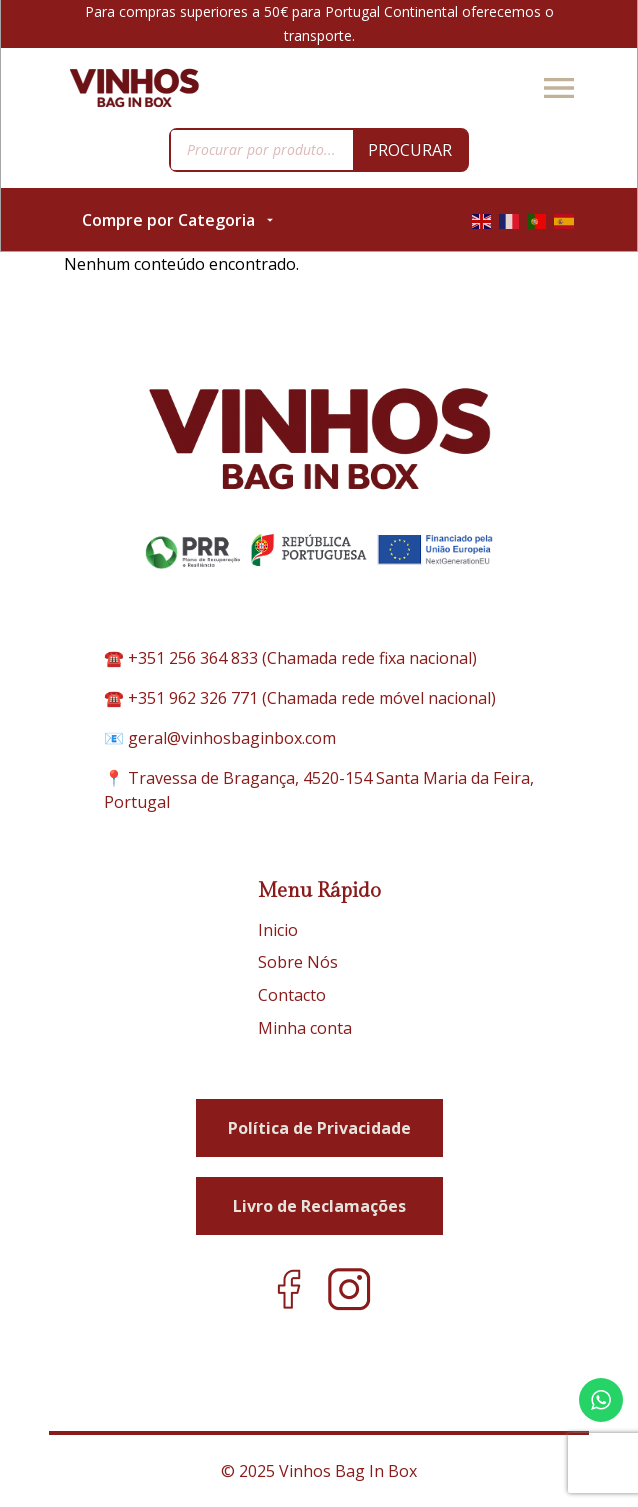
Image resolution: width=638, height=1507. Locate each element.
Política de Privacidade (319, 1128)
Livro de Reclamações (319, 1206)
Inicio (278, 930)
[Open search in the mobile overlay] (319, 150)
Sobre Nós (298, 962)
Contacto (292, 995)
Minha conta (305, 1028)
